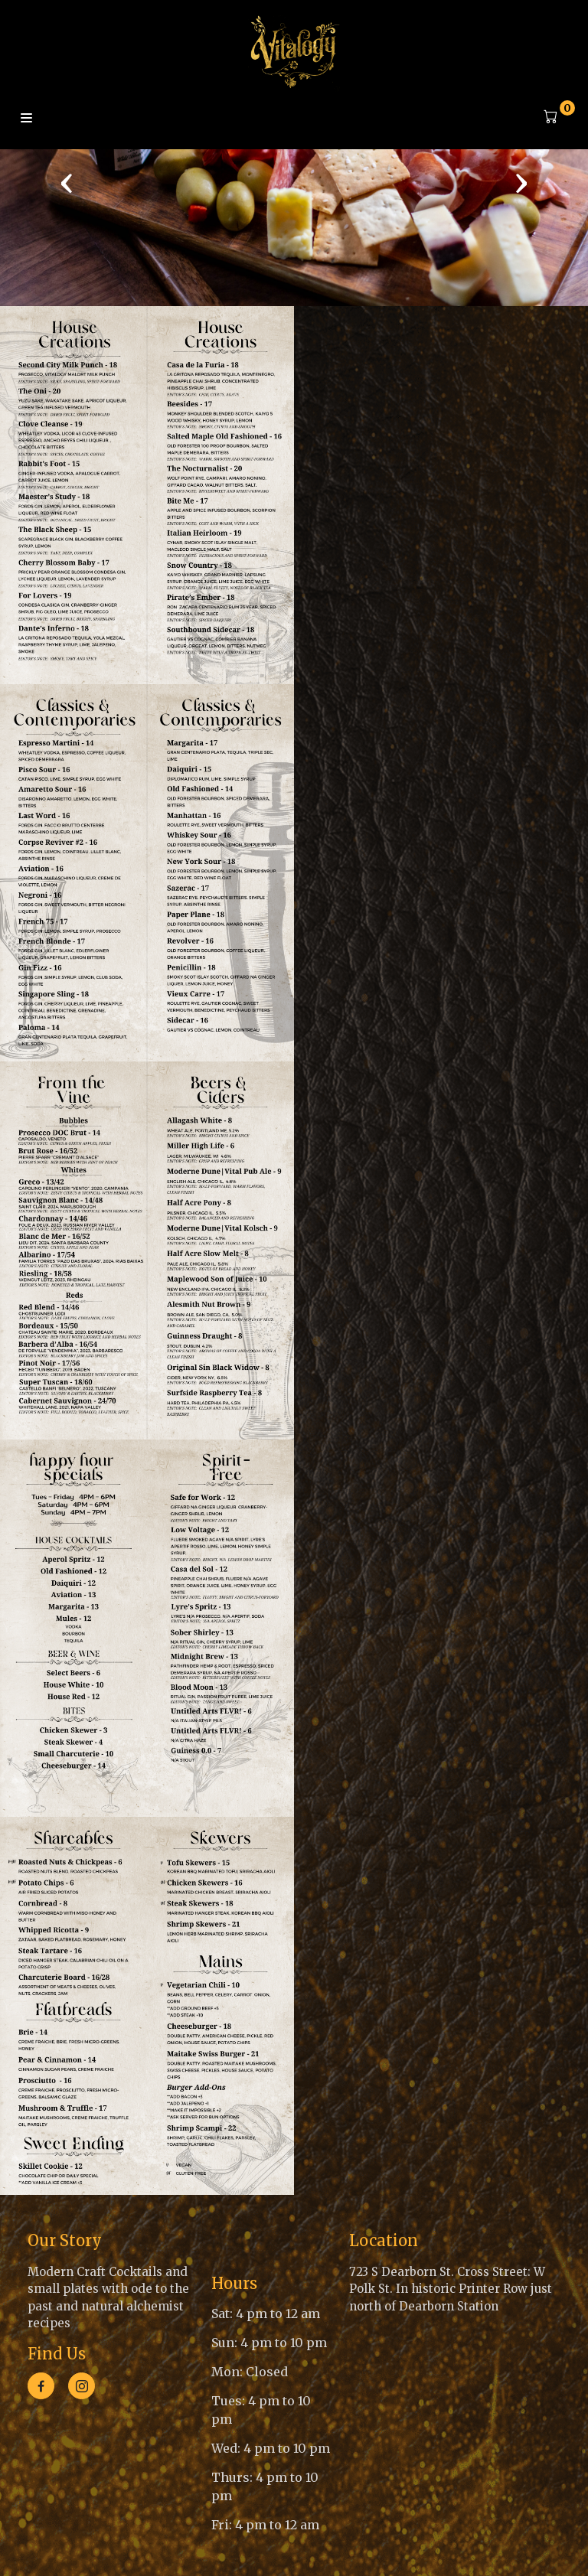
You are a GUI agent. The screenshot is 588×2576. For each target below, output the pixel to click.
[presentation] (66, 181)
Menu (26, 119)
